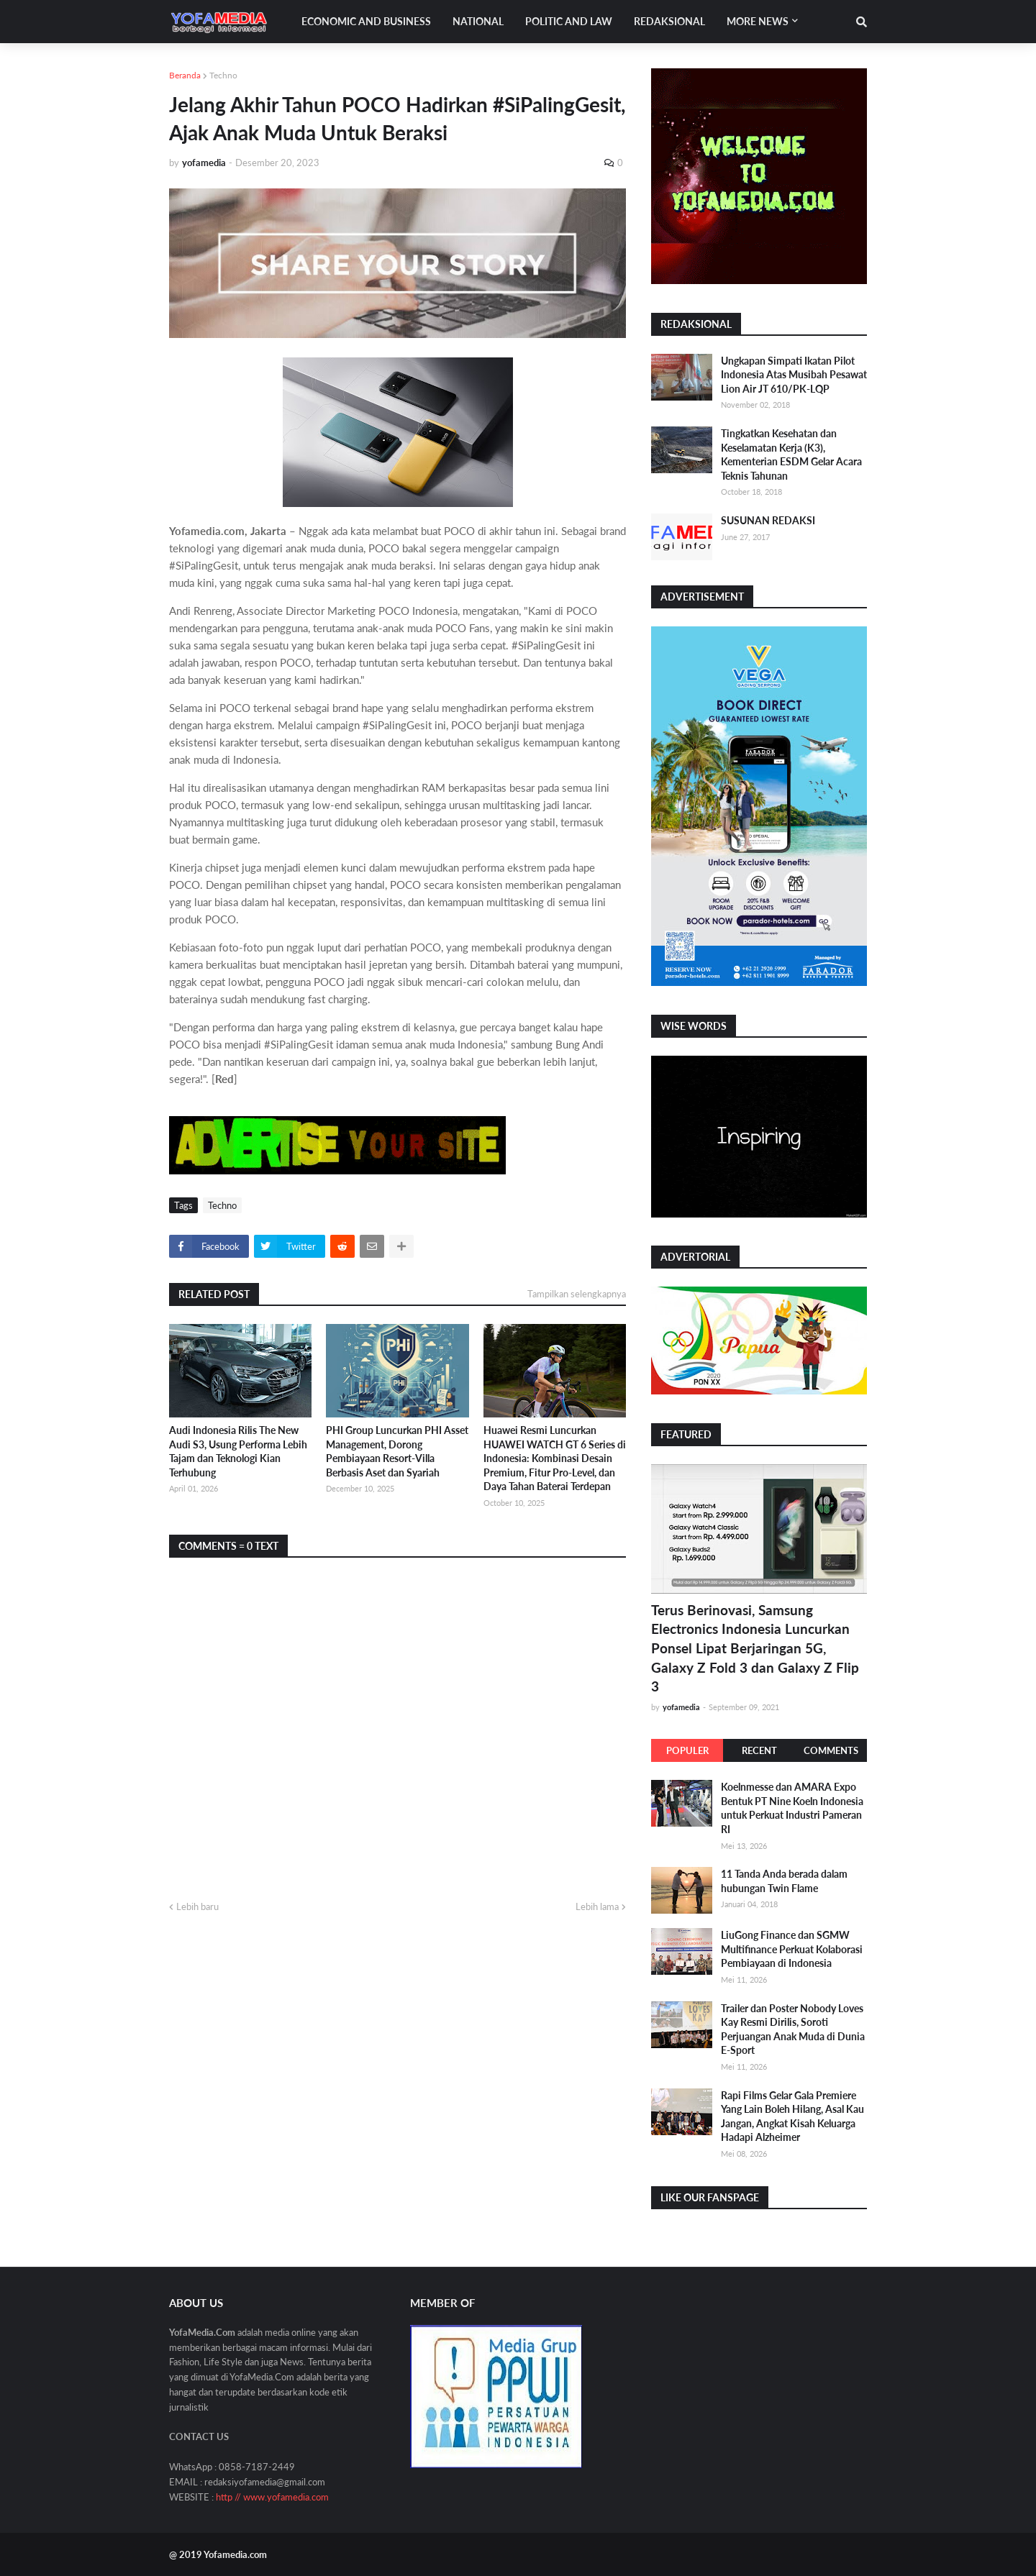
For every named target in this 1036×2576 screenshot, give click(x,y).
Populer (687, 1750)
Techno (223, 75)
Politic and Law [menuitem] (568, 21)
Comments (831, 1750)
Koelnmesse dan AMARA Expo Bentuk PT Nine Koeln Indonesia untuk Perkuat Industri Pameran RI (792, 1808)
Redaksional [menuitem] (669, 21)
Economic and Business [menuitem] (366, 21)
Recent (759, 1750)
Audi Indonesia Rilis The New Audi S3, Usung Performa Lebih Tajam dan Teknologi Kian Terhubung (238, 1451)
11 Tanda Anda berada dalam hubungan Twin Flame (784, 1881)
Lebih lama (597, 1906)
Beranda (185, 75)
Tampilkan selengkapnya (576, 1294)
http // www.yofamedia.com (272, 2497)
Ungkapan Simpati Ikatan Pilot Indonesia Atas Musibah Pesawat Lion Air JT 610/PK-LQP (794, 375)
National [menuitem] (478, 21)
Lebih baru (197, 1906)
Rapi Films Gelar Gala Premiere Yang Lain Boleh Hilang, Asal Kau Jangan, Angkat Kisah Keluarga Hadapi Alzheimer (792, 2116)
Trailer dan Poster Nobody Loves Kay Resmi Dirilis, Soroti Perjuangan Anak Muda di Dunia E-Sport (793, 2029)
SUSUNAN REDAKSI (768, 520)
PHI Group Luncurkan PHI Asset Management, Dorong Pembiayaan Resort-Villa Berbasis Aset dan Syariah (397, 1451)
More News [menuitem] (758, 21)
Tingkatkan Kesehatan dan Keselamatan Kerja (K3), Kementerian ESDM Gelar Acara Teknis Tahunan (791, 454)
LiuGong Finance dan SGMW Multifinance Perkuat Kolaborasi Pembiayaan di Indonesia (792, 1949)
